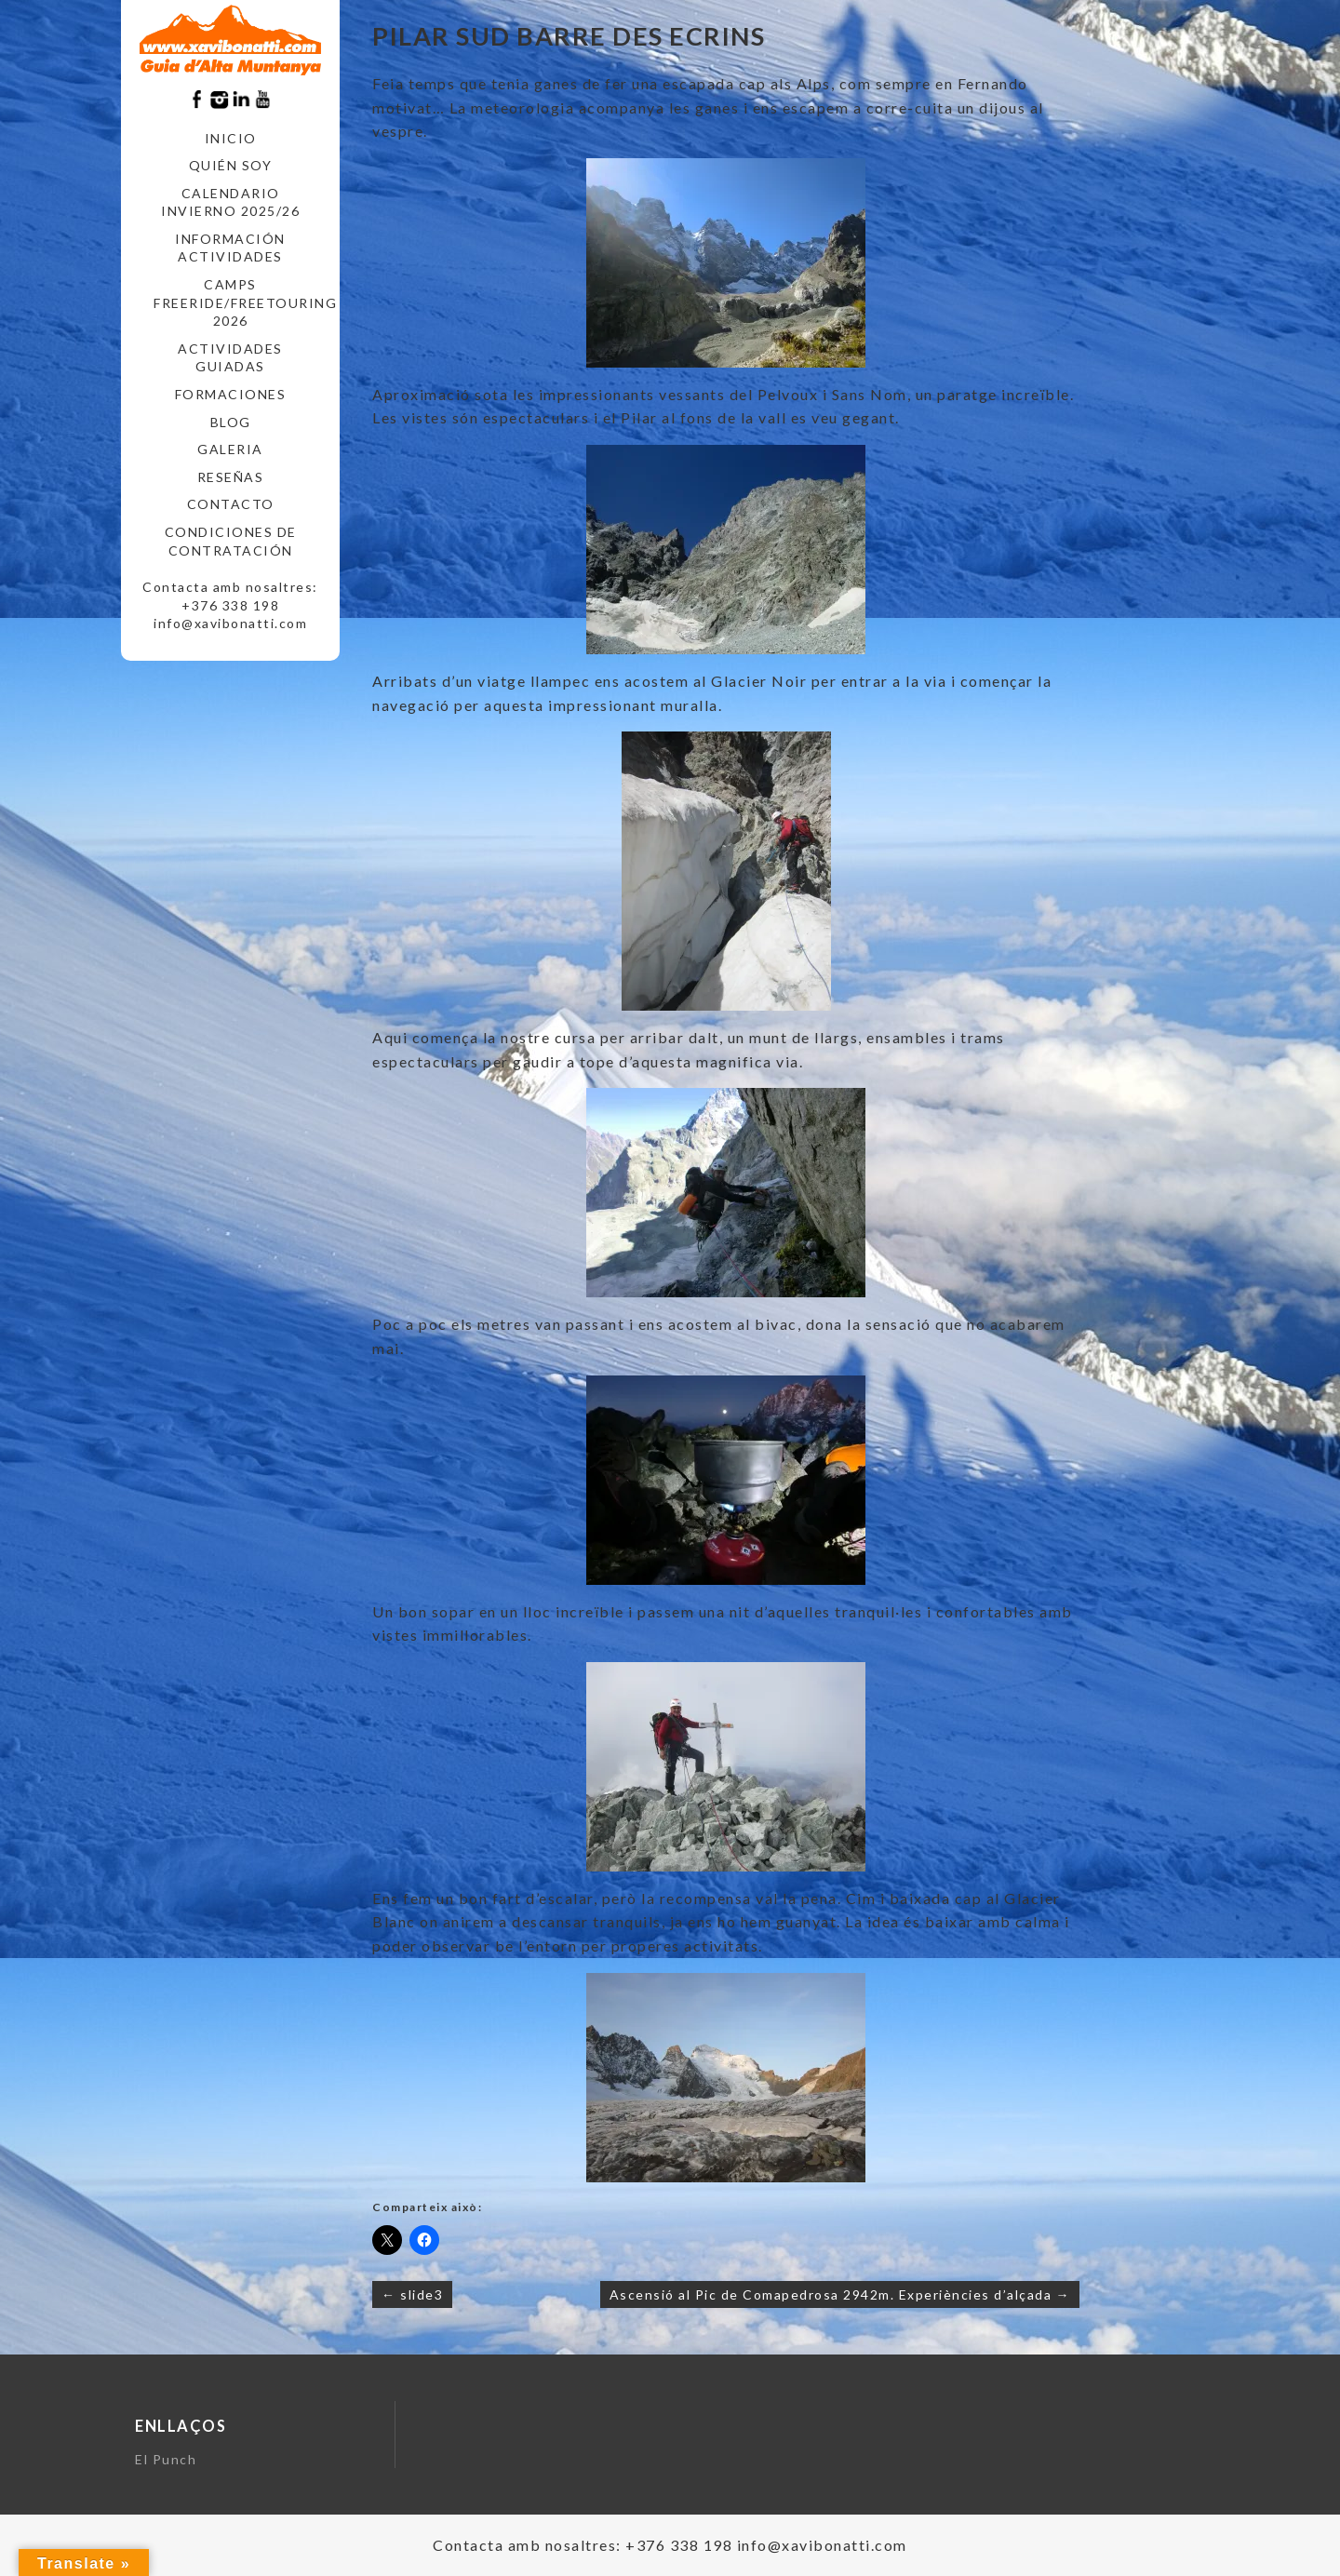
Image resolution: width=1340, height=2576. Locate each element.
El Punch (165, 2459)
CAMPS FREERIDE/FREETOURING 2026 (237, 302)
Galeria (230, 449)
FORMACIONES (231, 394)
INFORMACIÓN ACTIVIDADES (230, 248)
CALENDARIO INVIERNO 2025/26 (230, 202)
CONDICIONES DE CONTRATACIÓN (231, 541)
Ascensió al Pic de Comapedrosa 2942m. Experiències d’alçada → (840, 2294)
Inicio (231, 138)
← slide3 (412, 2294)
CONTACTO (231, 504)
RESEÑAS (230, 477)
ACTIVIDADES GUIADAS (230, 358)
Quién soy (231, 165)
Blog (230, 422)
